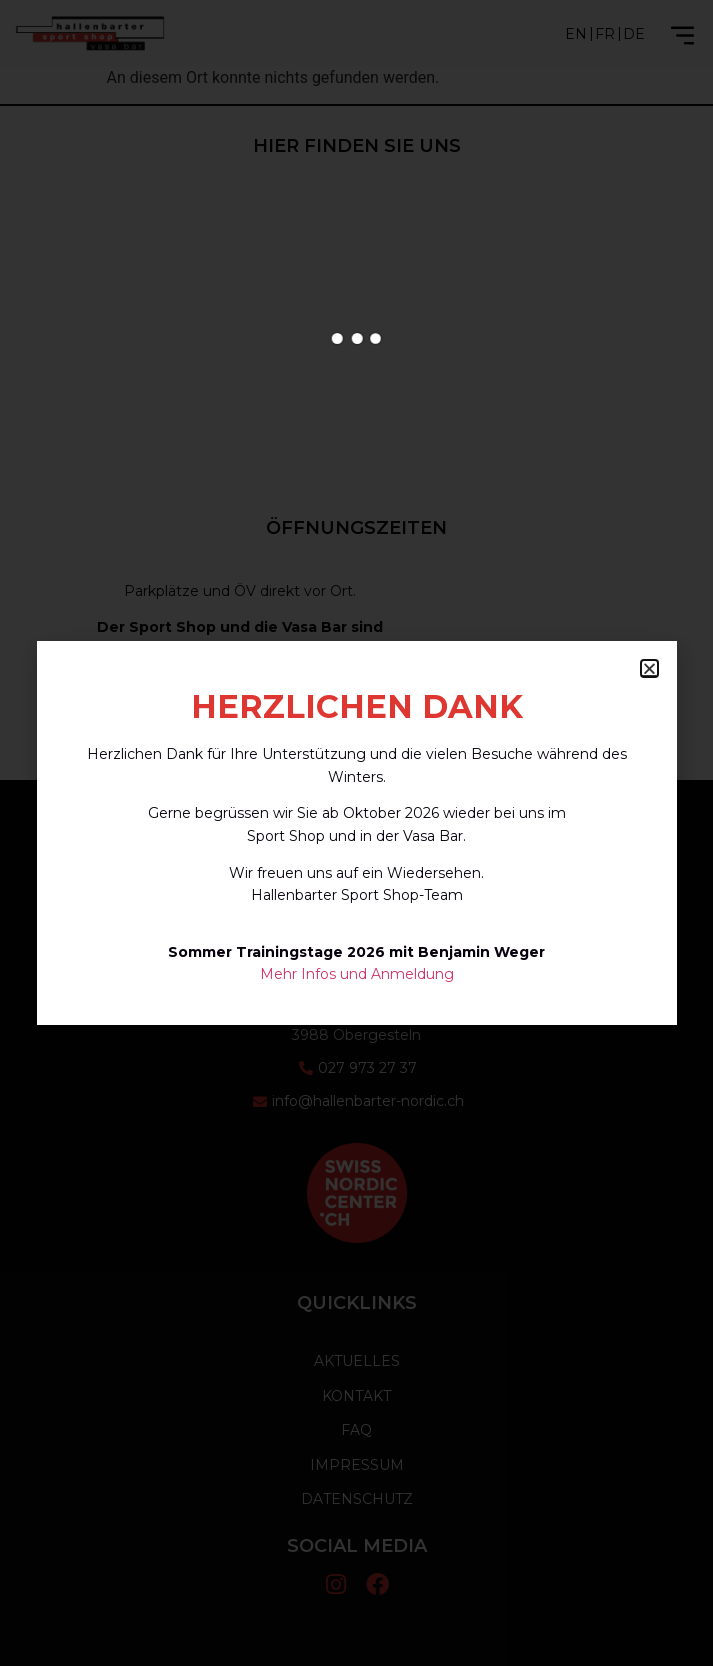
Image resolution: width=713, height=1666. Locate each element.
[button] (649, 668)
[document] (356, 833)
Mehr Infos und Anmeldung (357, 974)
